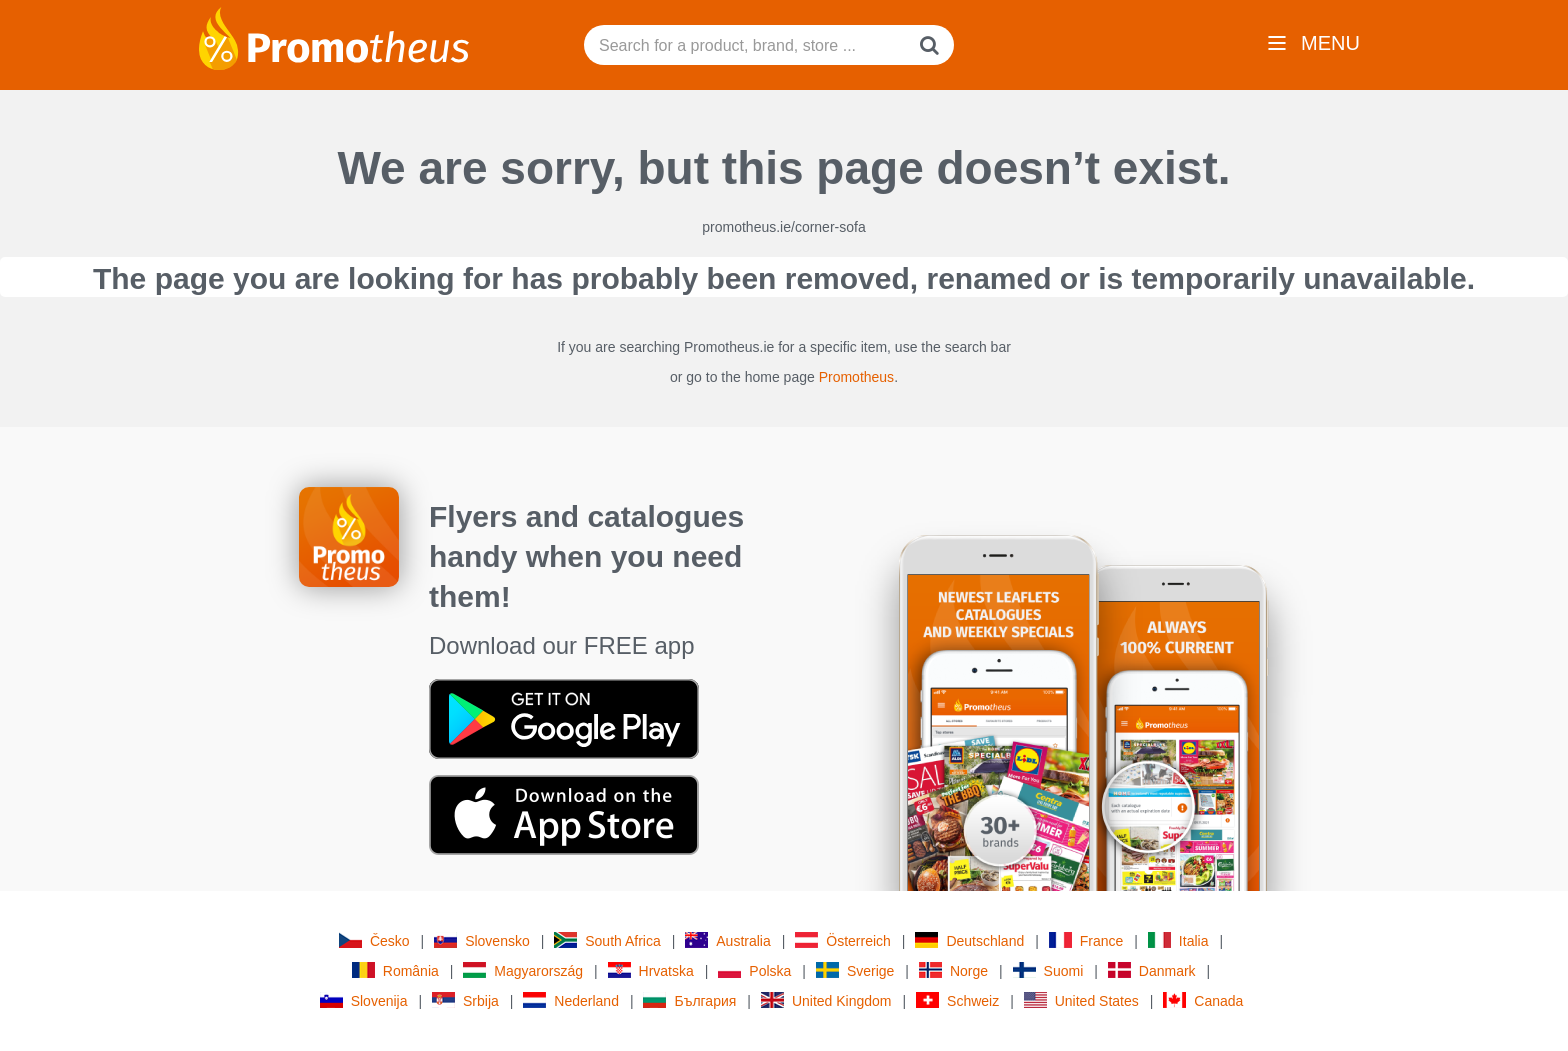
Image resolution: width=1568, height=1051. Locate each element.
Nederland (571, 1000)
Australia (727, 940)
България (689, 1000)
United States (1081, 1000)
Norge (953, 970)
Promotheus (856, 377)
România (395, 970)
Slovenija (364, 1000)
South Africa (607, 940)
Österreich (843, 940)
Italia (1178, 940)
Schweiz (957, 1000)
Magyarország (523, 970)
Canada (1203, 1000)
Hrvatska (651, 970)
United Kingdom (826, 1000)
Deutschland (969, 940)
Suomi (1048, 970)
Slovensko (482, 940)
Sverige (855, 970)
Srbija (465, 1000)
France (1086, 940)
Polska (754, 970)
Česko (374, 940)
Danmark (1152, 970)
